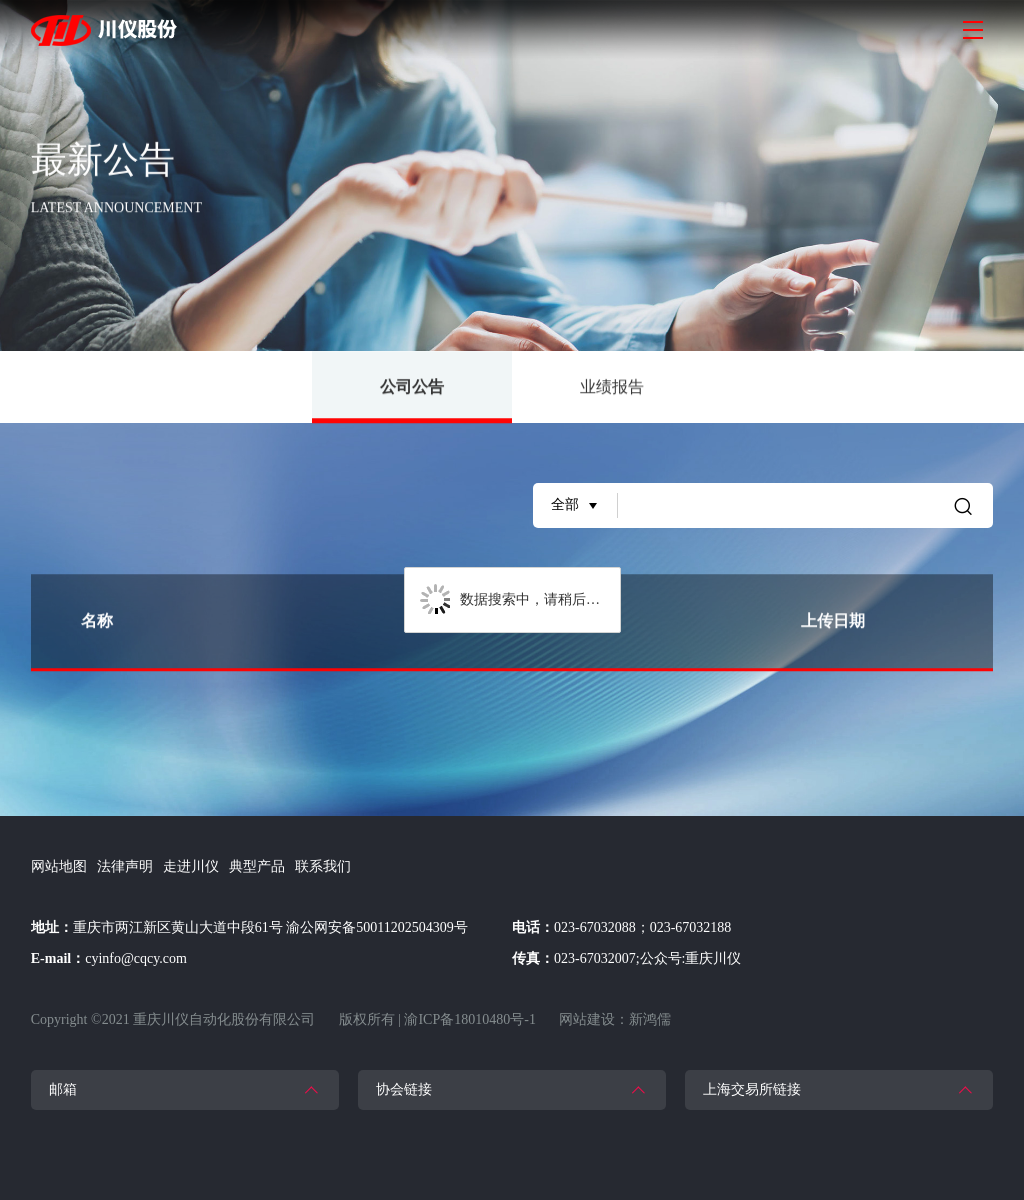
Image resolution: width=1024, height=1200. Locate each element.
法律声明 (125, 866)
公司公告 (412, 401)
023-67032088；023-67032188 (642, 927)
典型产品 (257, 866)
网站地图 (59, 866)
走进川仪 (191, 866)
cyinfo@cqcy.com (136, 958)
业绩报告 (612, 387)
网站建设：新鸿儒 (615, 1019)
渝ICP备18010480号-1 (469, 1019)
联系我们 (323, 866)
